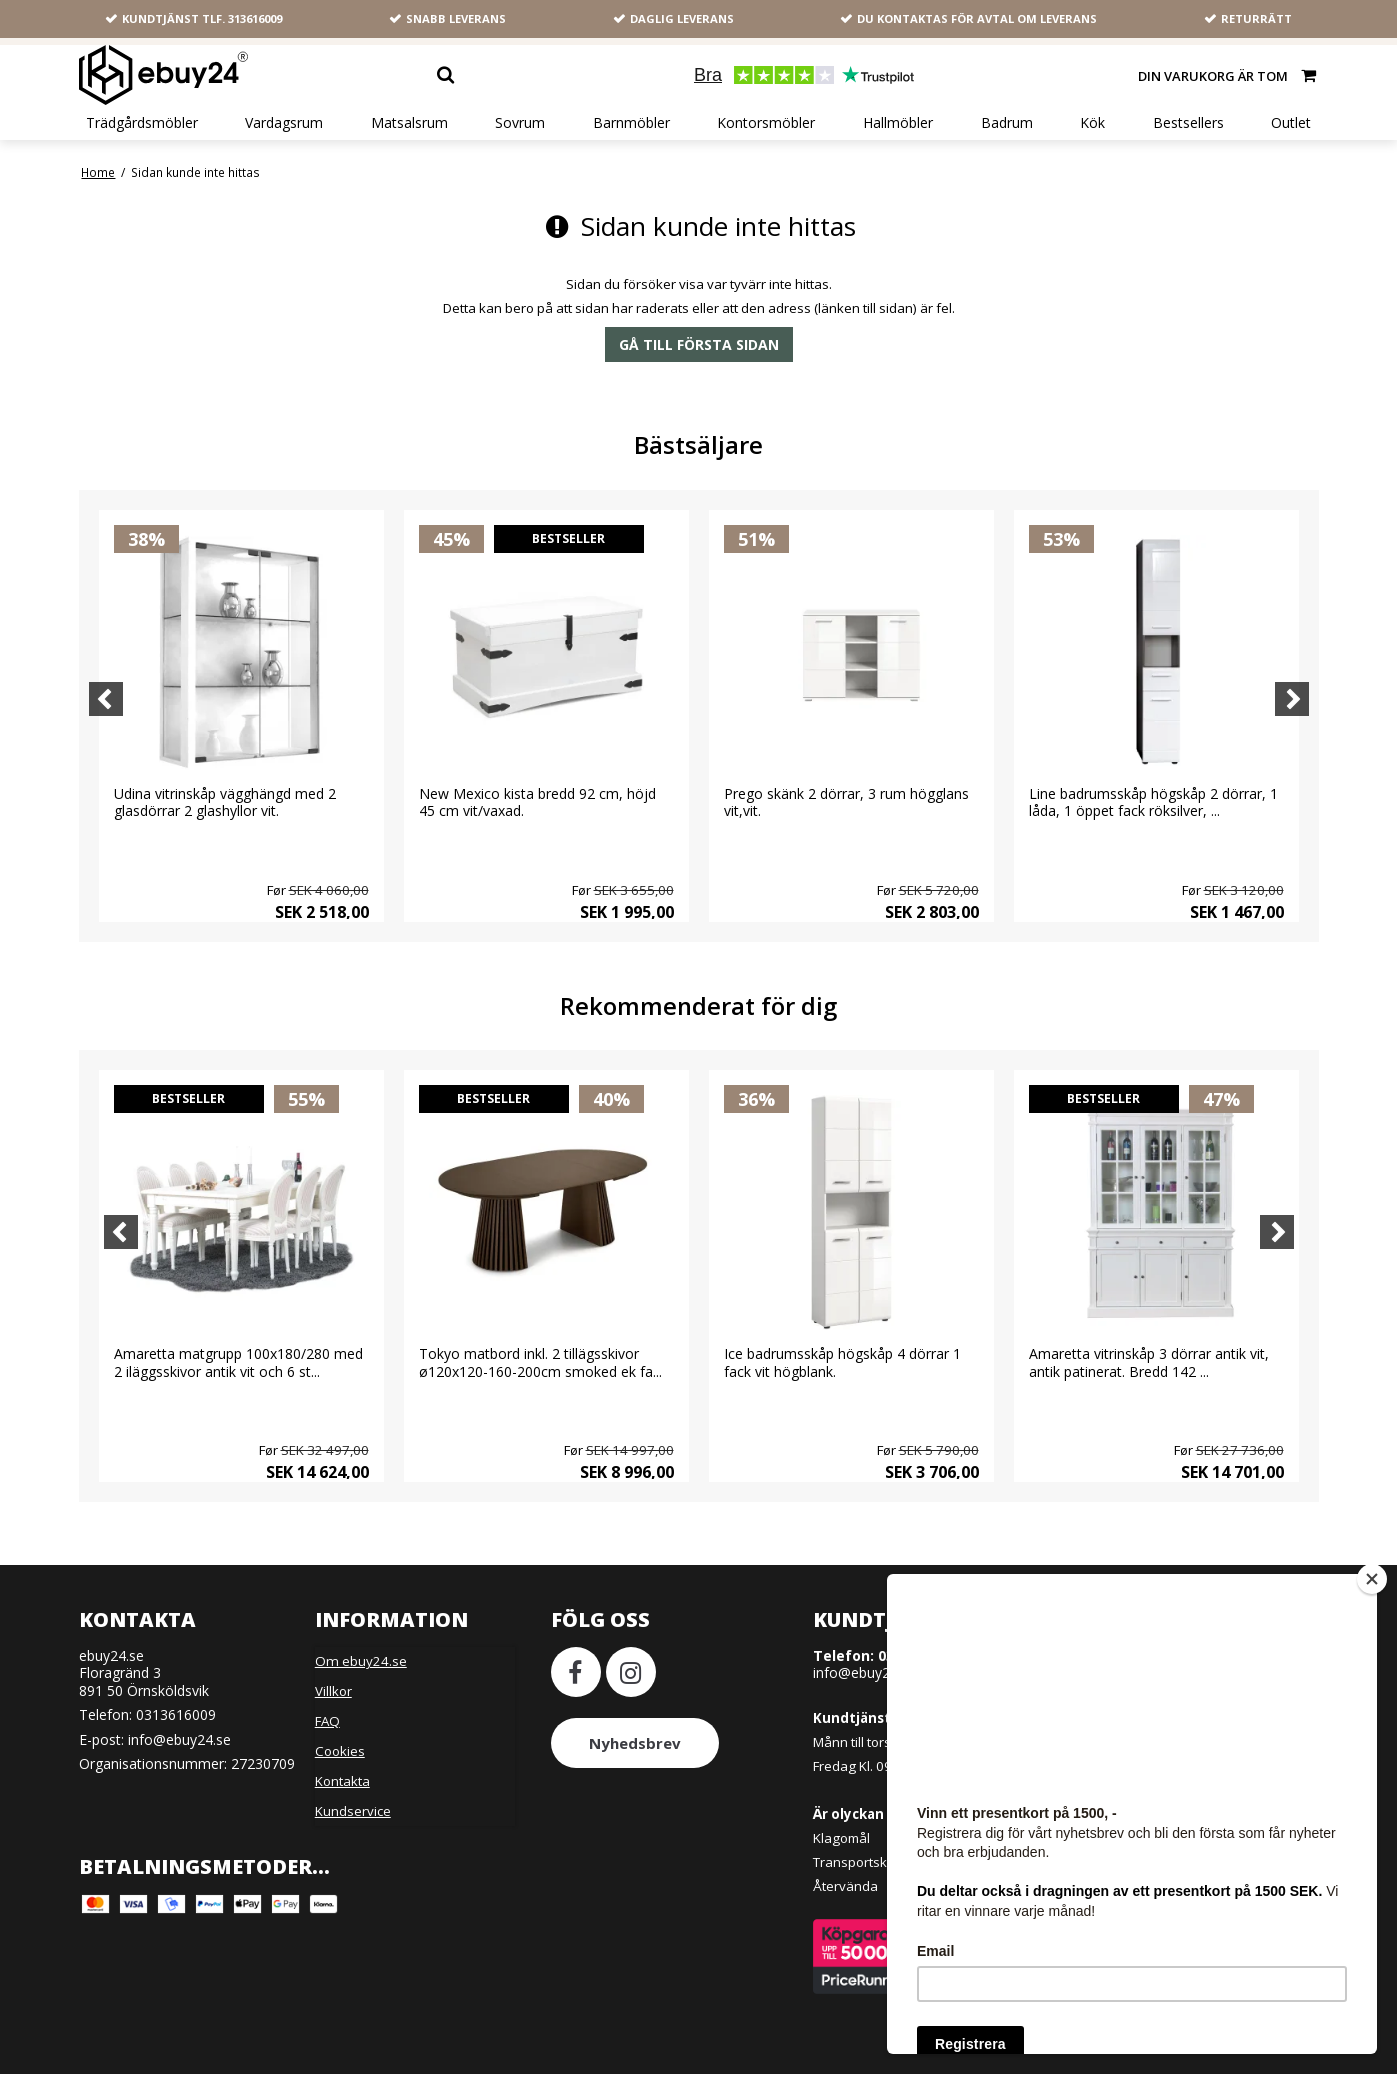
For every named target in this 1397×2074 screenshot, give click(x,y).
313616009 (255, 18)
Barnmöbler (631, 123)
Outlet (1291, 123)
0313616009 (176, 1714)
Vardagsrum (284, 123)
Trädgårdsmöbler (142, 123)
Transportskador (864, 1862)
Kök (1092, 123)
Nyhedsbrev (635, 1743)
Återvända (845, 1886)
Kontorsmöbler (766, 123)
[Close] (1372, 1579)
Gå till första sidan (699, 344)
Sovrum (520, 123)
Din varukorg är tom (1228, 74)
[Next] (1292, 699)
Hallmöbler (898, 123)
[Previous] (106, 699)
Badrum (1007, 123)
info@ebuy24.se (179, 1739)
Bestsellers (1188, 123)
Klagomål (841, 1838)
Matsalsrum (409, 123)
